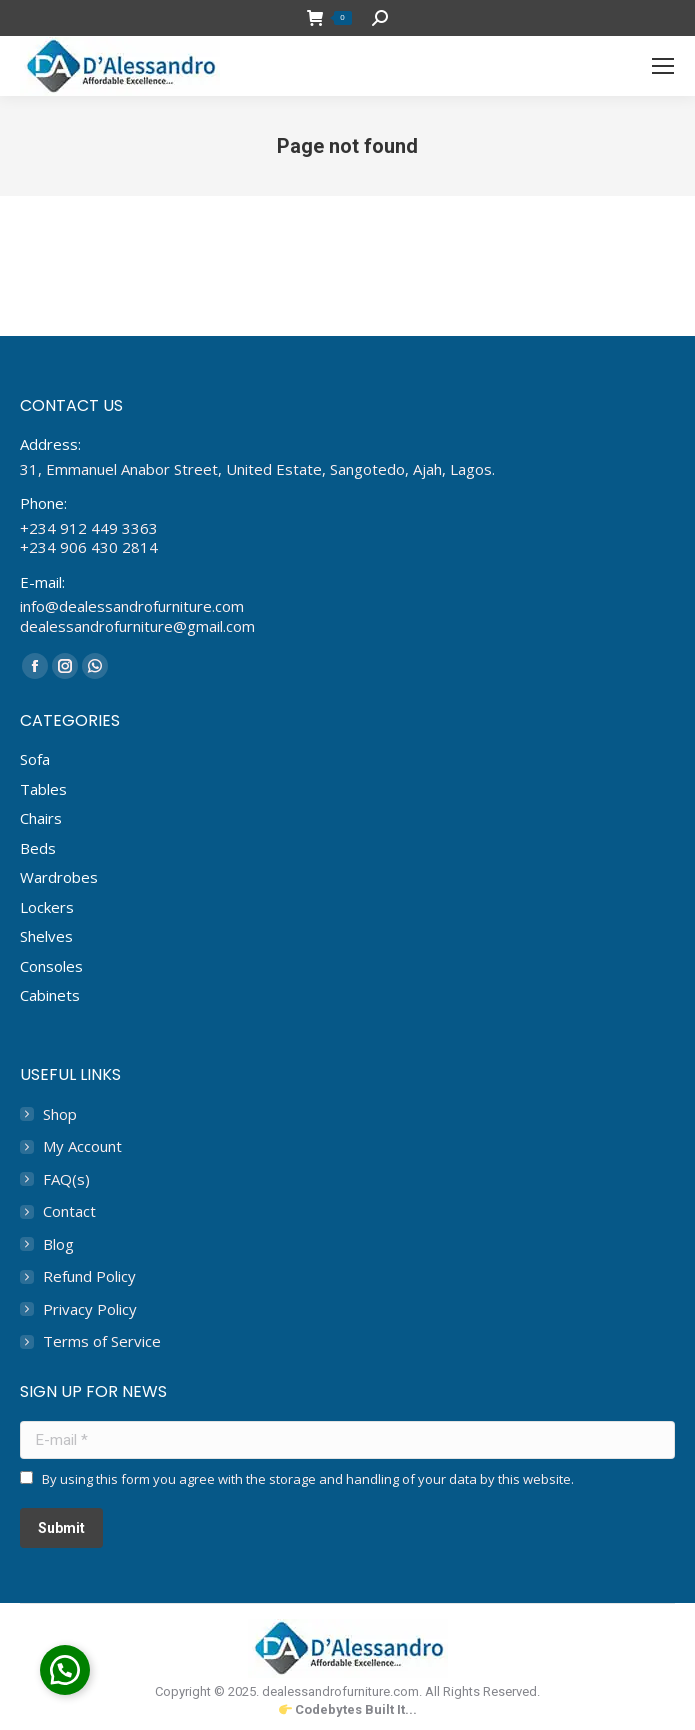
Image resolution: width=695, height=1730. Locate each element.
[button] (65, 1670)
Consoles (51, 966)
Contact (69, 1211)
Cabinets (50, 995)
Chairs (41, 818)
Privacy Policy (90, 1309)
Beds (38, 848)
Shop (60, 1114)
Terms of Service (102, 1341)
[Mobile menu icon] (663, 66)
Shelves (46, 936)
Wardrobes (59, 877)
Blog (58, 1244)
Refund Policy (89, 1276)
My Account (82, 1146)
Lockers (47, 907)
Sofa (35, 759)
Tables (43, 789)
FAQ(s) (66, 1179)
